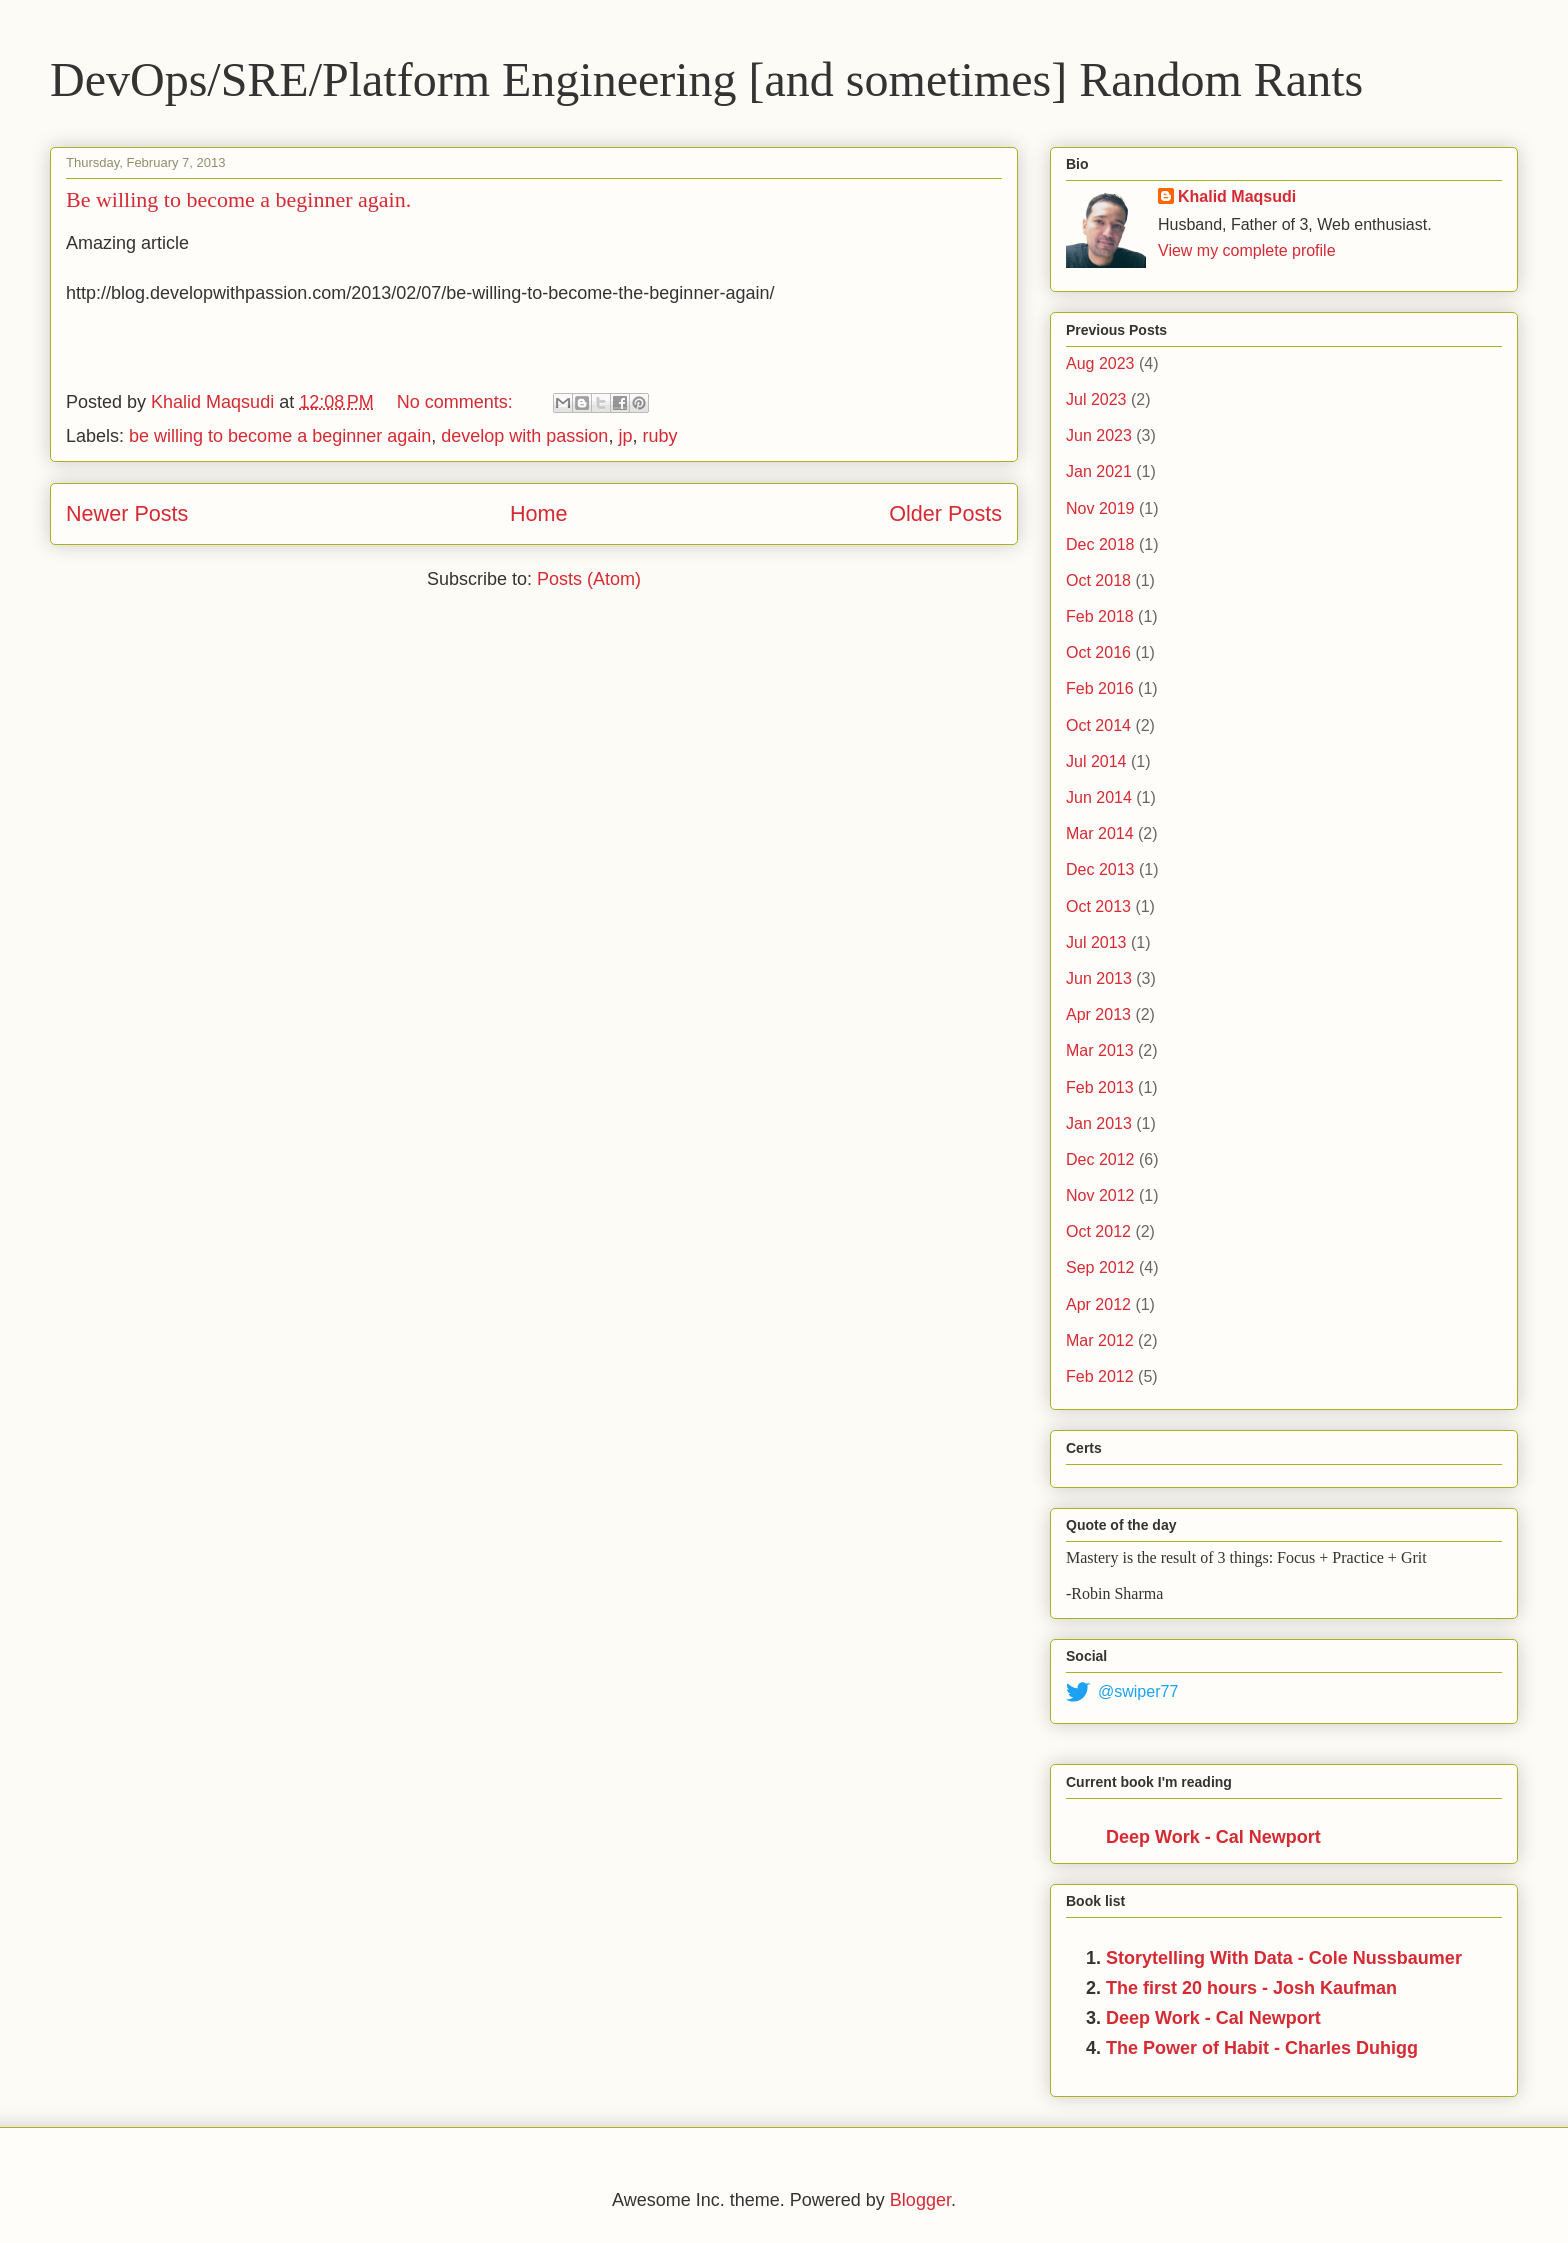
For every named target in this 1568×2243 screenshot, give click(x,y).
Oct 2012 (1098, 1231)
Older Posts (945, 513)
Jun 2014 (1099, 797)
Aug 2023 (1100, 363)
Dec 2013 (1100, 869)
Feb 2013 (1100, 1087)
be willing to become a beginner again (280, 436)
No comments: (457, 402)
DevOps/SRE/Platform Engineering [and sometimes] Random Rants (706, 79)
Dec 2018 (1100, 544)
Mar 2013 (1100, 1050)
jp (625, 436)
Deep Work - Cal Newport (1213, 1837)
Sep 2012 (1100, 1267)
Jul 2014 (1096, 761)
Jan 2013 (1099, 1123)
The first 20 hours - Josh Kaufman (1251, 1988)
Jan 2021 (1099, 471)
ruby (659, 436)
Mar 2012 (1100, 1340)
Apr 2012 (1098, 1304)
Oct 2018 (1098, 580)
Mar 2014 (1100, 833)
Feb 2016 (1100, 688)
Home (539, 513)
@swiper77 (1122, 1692)
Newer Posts (127, 513)
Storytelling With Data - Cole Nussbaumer (1284, 1958)
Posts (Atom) (589, 579)
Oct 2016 (1098, 652)
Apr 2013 (1098, 1014)
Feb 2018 (1100, 616)
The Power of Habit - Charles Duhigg (1262, 2048)
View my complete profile (1247, 250)
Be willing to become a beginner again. (238, 199)
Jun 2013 (1099, 978)
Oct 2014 (1098, 725)
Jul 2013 (1096, 942)
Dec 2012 (1100, 1159)
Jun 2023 (1099, 435)
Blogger (920, 2200)
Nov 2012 (1100, 1195)
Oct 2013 (1098, 906)
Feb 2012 (1100, 1376)
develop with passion (524, 436)
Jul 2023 (1096, 399)
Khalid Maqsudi (1237, 196)
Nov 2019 (1100, 508)
